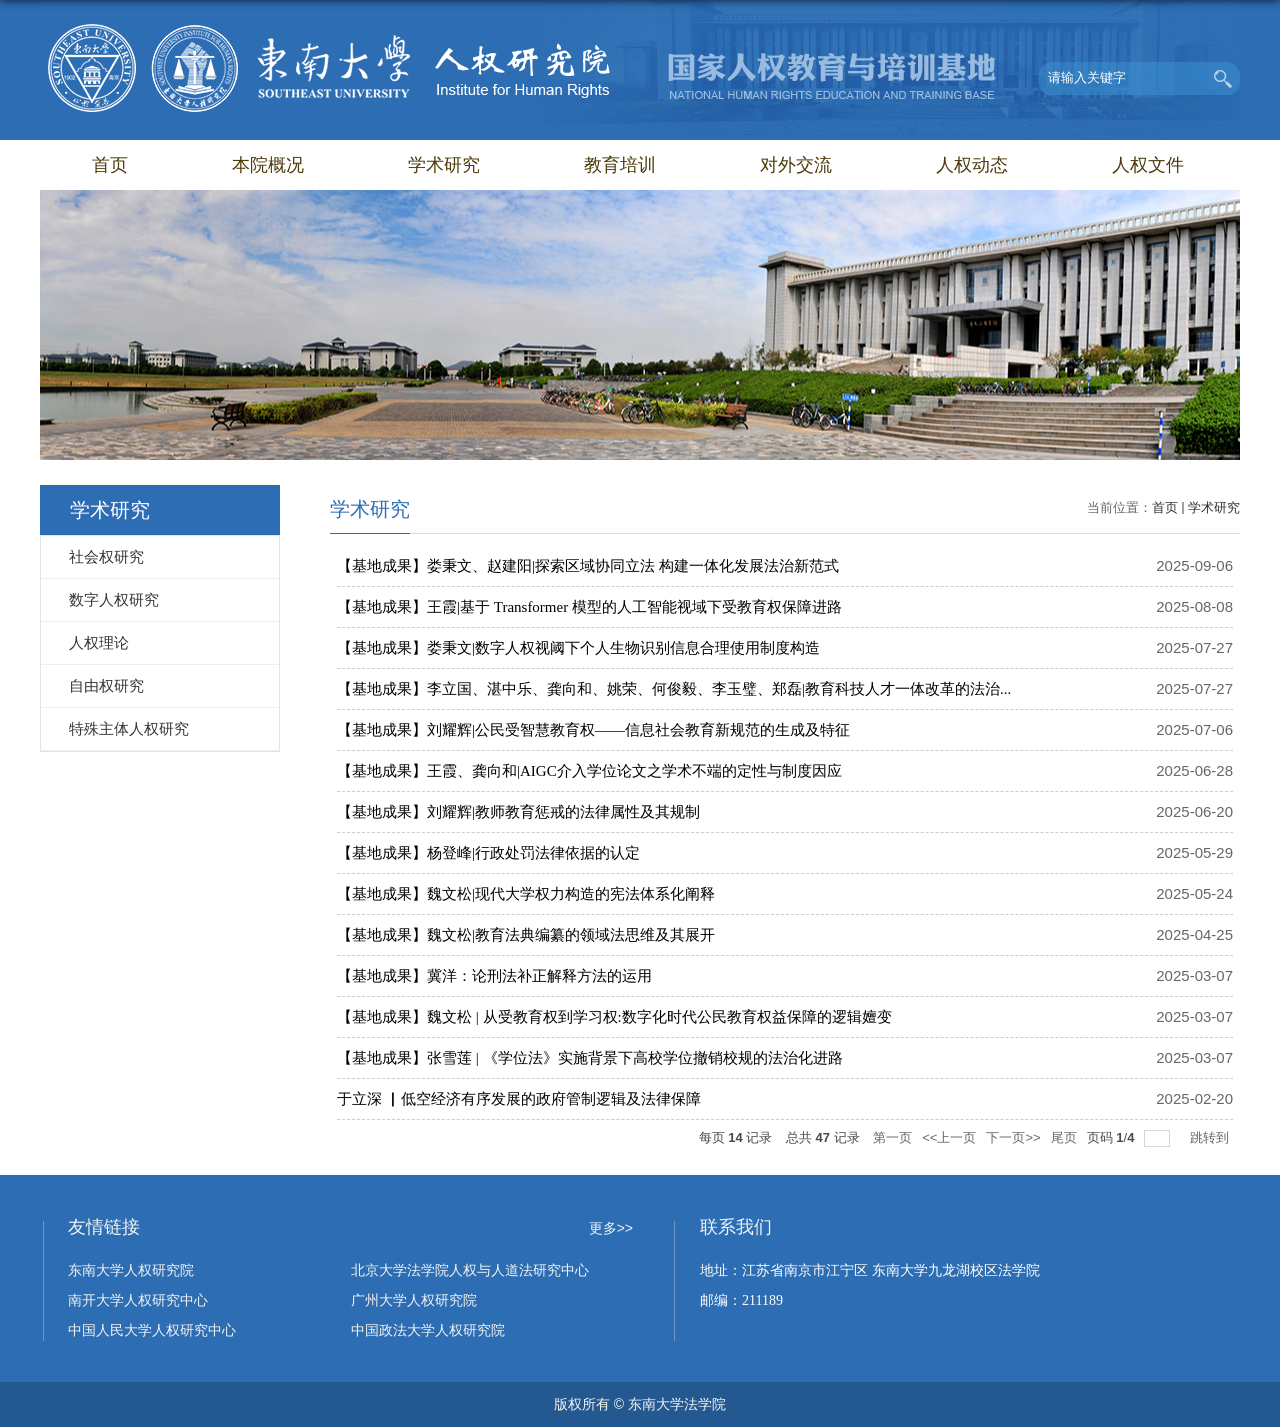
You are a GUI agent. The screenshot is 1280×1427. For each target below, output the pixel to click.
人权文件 (1148, 165)
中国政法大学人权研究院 (428, 1330)
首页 (110, 165)
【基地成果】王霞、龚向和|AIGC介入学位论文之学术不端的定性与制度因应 (589, 771)
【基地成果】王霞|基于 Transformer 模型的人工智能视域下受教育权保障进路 (589, 607)
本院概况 (268, 165)
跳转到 (1211, 1137)
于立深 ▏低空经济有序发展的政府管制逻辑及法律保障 (519, 1099)
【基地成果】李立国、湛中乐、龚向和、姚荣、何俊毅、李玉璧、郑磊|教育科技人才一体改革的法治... (674, 689)
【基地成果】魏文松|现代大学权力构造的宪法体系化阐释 (526, 894)
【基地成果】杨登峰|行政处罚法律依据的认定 (488, 853)
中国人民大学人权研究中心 (152, 1330)
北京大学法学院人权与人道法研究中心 (470, 1270)
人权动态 (972, 165)
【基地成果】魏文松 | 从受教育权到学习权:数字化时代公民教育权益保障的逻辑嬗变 (614, 1017)
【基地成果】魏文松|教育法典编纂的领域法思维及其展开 (526, 935)
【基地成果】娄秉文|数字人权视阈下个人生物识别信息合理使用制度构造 (578, 648)
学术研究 (444, 165)
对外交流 (796, 165)
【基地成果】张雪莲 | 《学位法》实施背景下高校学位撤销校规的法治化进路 (590, 1058)
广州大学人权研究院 (414, 1300)
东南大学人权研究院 (131, 1270)
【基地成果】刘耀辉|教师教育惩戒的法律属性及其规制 (518, 812)
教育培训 (620, 165)
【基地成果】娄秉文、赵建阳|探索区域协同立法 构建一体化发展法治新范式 (588, 566)
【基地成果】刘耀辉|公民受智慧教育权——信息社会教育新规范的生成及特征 (593, 730)
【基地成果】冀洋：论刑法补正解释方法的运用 (494, 976)
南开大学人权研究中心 (138, 1300)
